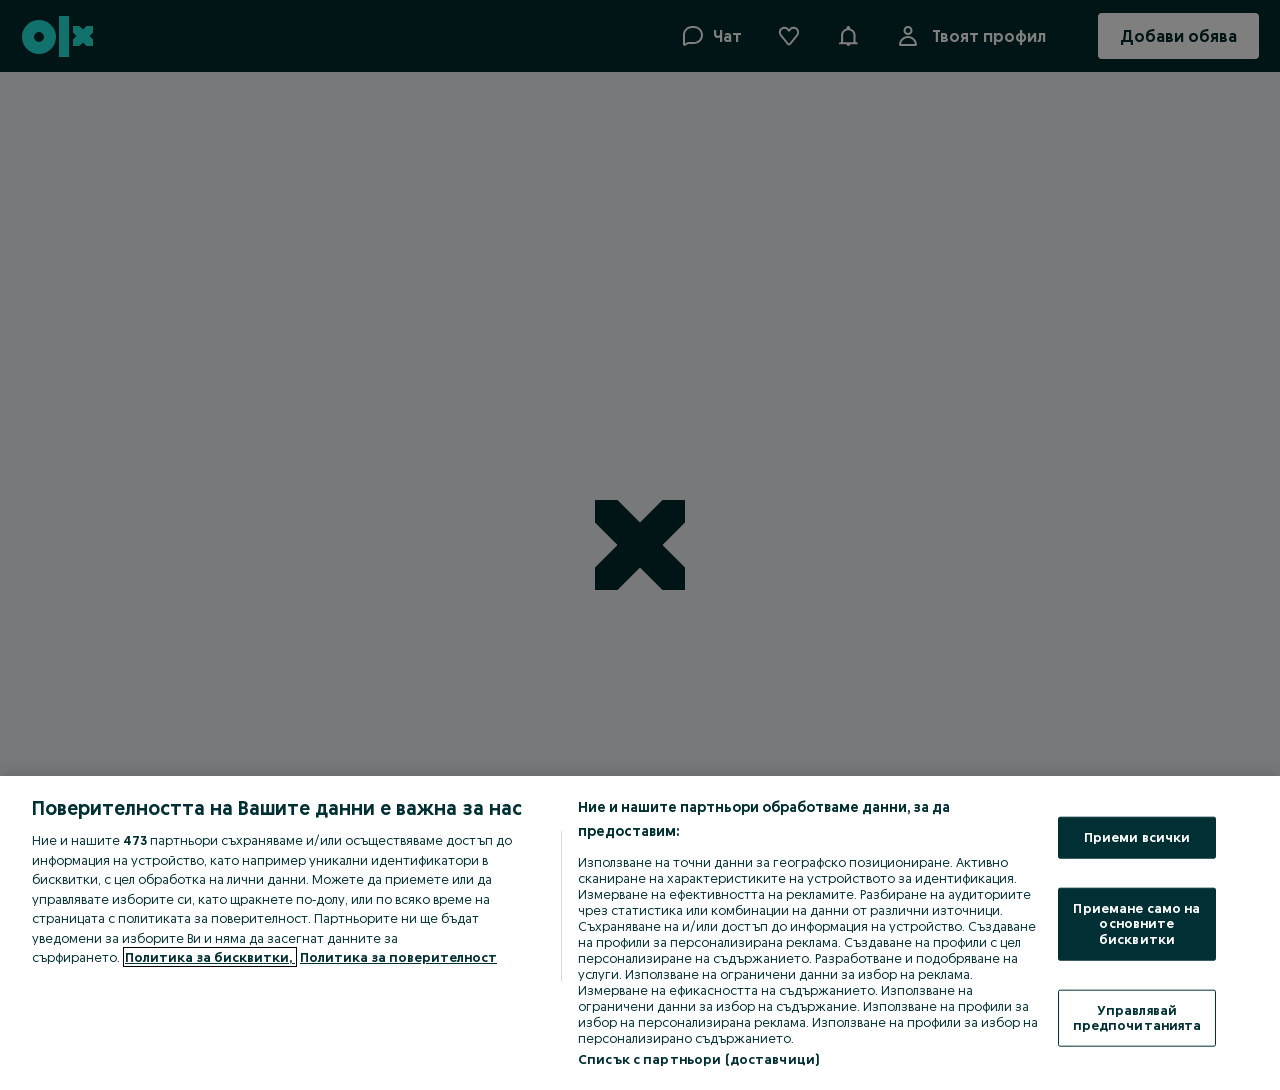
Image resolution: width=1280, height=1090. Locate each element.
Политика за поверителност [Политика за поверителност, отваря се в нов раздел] (398, 957)
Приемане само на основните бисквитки (1136, 922)
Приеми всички (1137, 837)
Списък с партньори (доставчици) (698, 1059)
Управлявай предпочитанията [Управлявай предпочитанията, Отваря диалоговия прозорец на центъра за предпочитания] (1137, 1017)
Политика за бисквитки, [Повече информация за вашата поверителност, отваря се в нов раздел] (210, 957)
